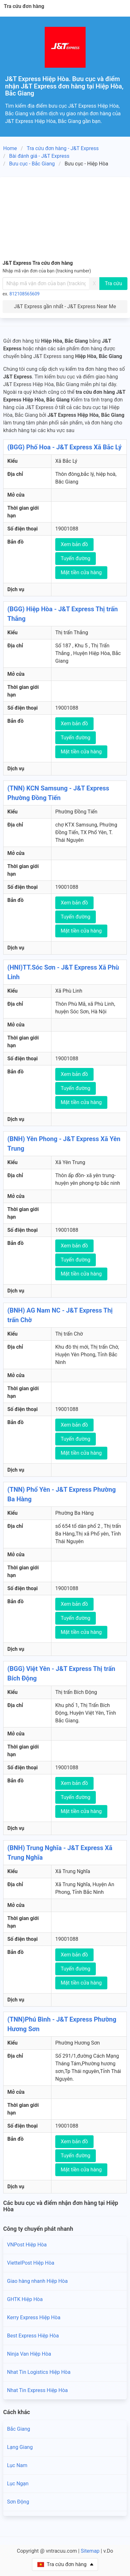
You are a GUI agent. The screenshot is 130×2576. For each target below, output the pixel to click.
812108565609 (25, 293)
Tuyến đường (75, 558)
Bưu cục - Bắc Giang (32, 164)
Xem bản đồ (74, 544)
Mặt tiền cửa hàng (81, 572)
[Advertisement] (65, 217)
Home (10, 148)
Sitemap (90, 2551)
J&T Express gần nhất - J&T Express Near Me (65, 306)
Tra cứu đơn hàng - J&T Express (63, 148)
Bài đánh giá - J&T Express (39, 156)
